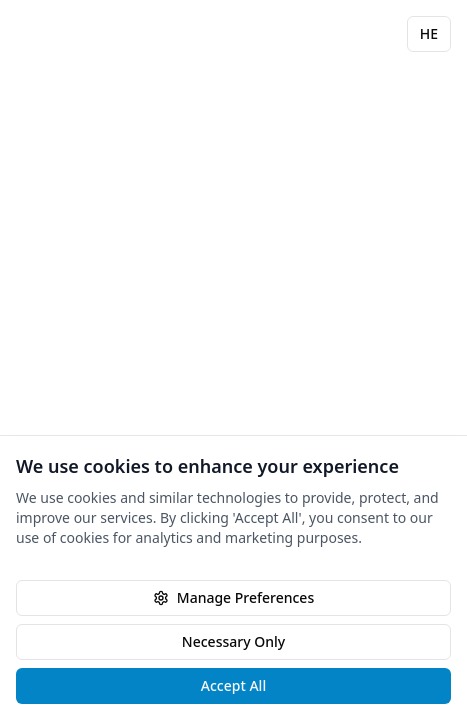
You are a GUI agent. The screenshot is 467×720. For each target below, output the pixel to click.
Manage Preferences (233, 597)
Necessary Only (233, 641)
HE (429, 33)
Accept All (233, 685)
